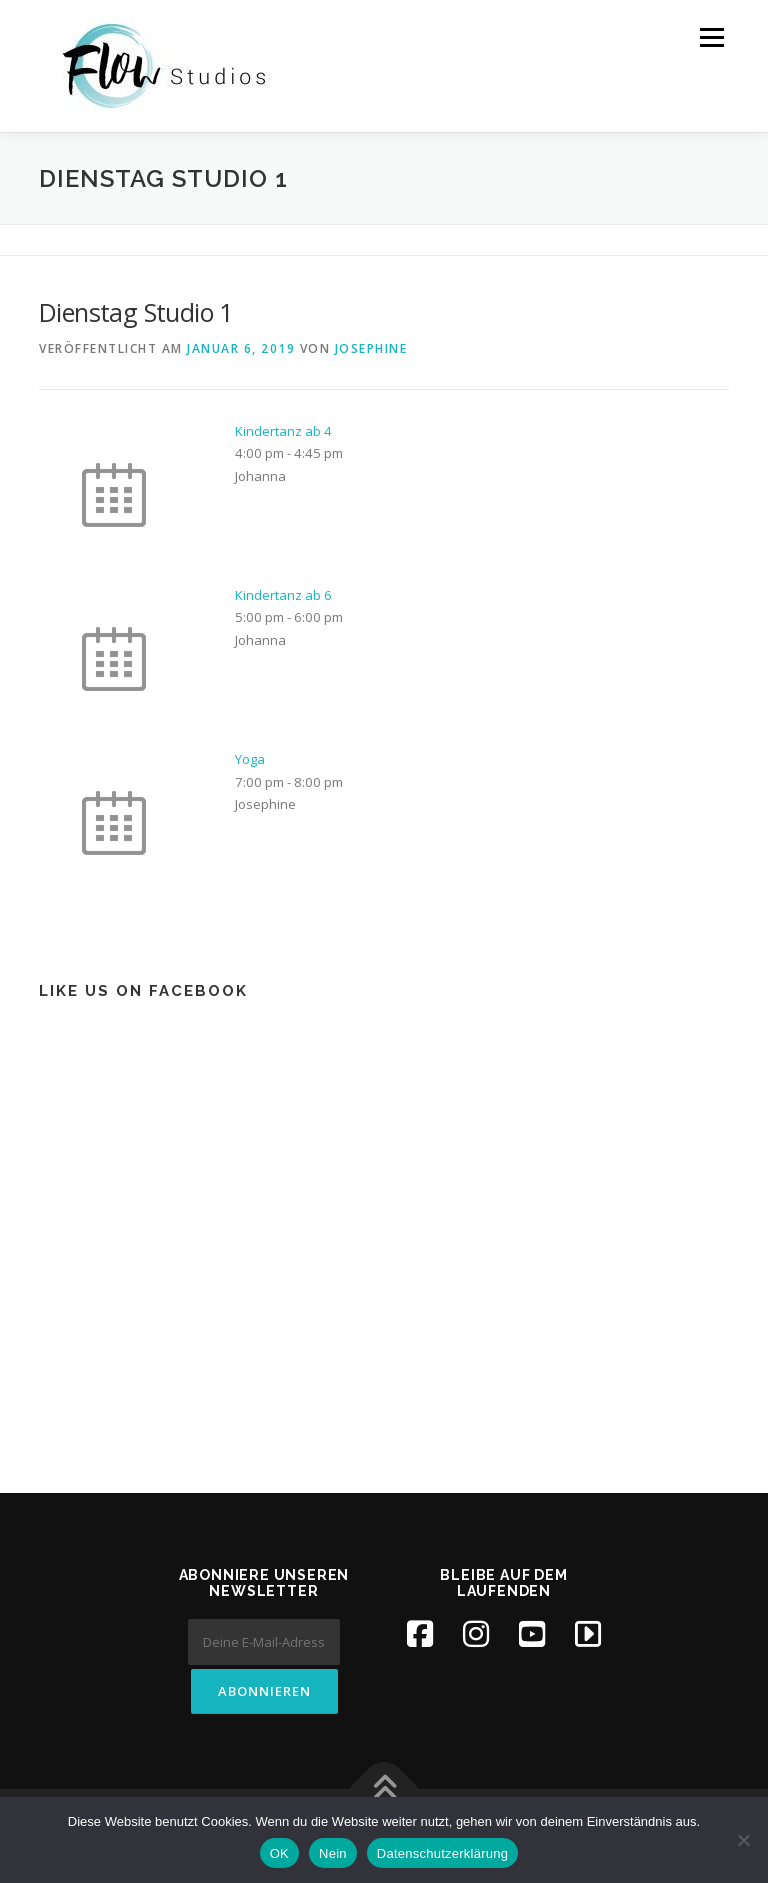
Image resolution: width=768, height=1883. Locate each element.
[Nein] (743, 1840)
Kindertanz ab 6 (283, 595)
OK (279, 1853)
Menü (711, 37)
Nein (333, 1853)
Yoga (250, 759)
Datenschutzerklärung (442, 1853)
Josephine (371, 348)
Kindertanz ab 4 (283, 431)
